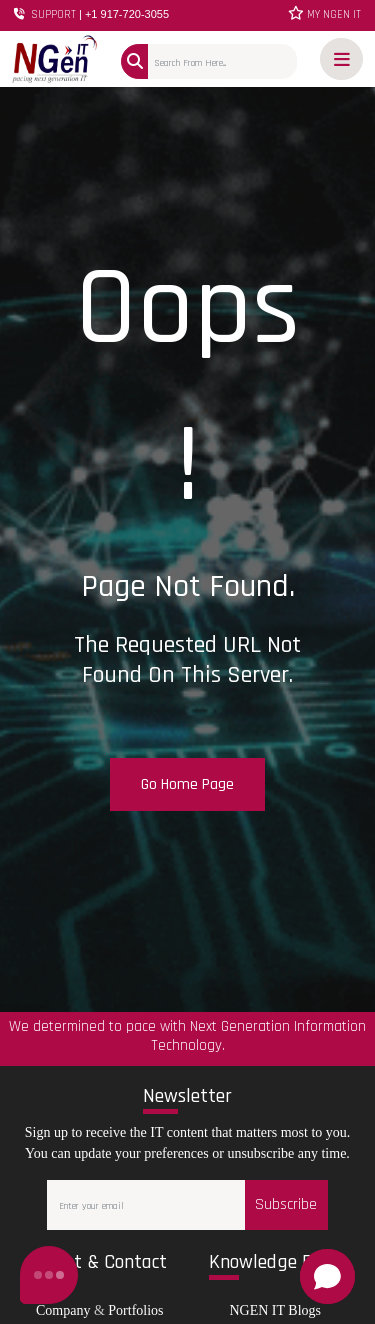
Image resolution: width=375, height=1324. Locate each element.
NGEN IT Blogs (275, 1310)
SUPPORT (91, 14)
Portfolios (135, 1310)
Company (63, 1310)
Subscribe (286, 1204)
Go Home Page (187, 784)
